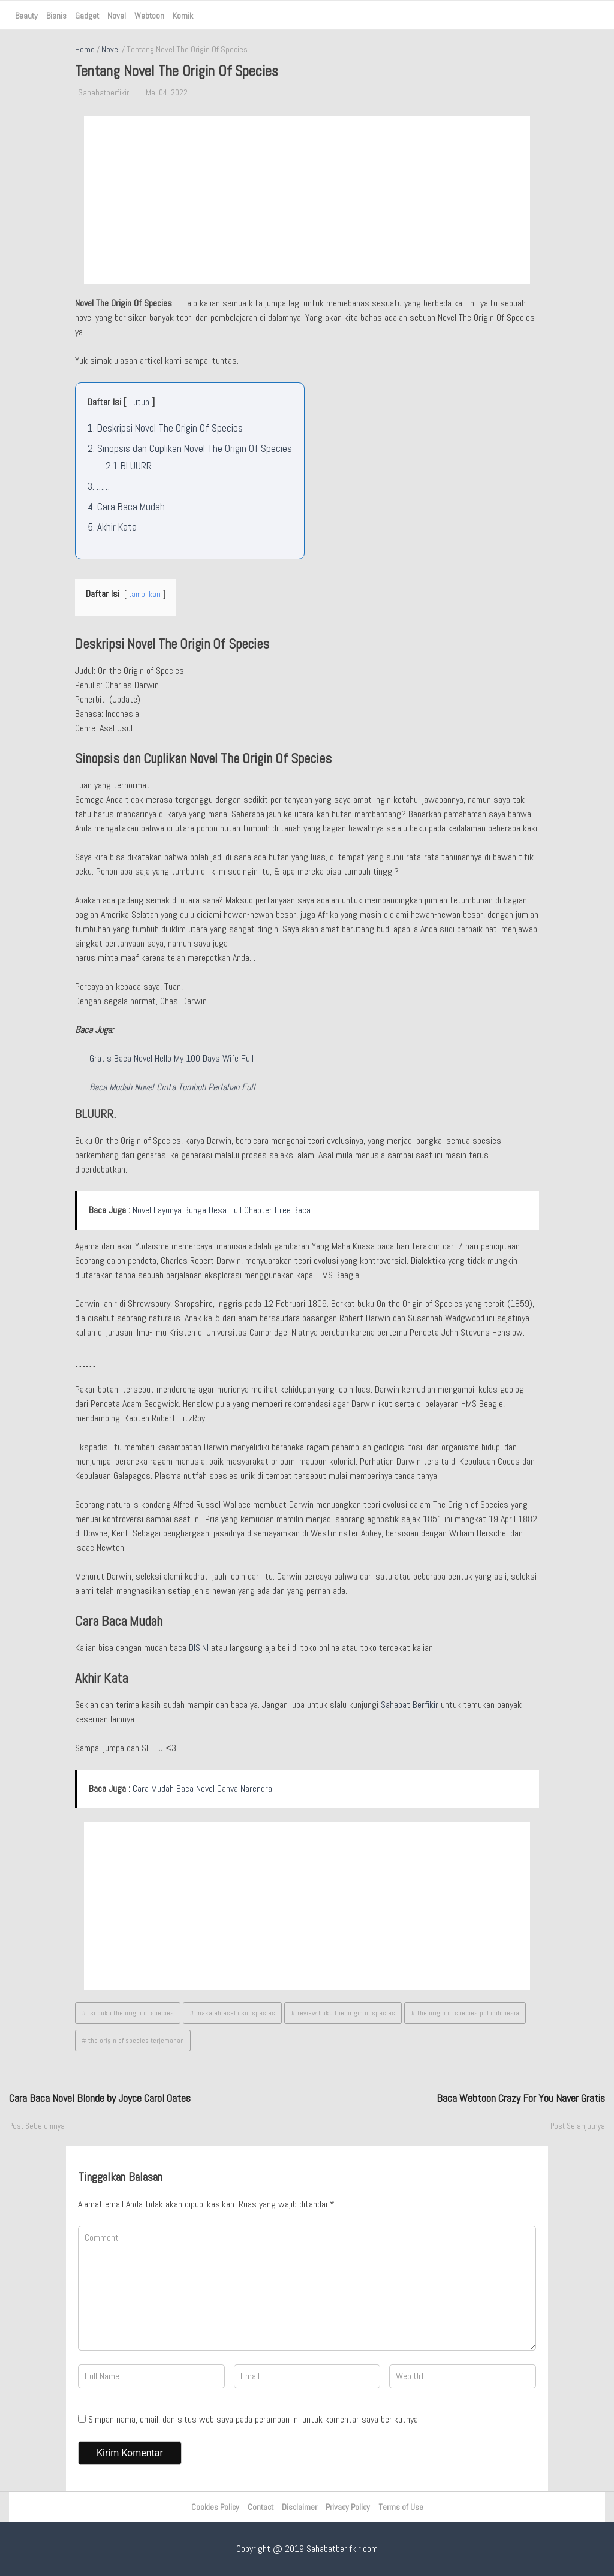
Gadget (87, 15)
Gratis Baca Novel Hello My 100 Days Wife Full (171, 1058)
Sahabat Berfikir (409, 1704)
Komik (183, 15)
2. (190, 448)
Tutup (139, 402)
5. (112, 527)
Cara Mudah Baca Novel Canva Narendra (202, 1788)
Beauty (26, 15)
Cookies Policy (215, 2507)
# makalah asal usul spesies (232, 2013)
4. (126, 506)
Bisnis (56, 15)
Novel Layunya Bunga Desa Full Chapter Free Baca (222, 1210)
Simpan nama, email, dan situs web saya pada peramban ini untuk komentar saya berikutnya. (254, 2419)
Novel (116, 15)
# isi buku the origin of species (128, 2013)
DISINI (199, 1647)
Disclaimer (299, 2507)
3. (99, 486)
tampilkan (145, 594)
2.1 (130, 465)
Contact (260, 2507)
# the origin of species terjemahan (133, 2040)
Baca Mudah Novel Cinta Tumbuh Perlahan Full (172, 1087)
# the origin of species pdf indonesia (465, 2013)
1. (165, 428)
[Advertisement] (307, 200)
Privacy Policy (348, 2507)
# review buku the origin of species (343, 2013)
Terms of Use (400, 2507)
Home (85, 49)
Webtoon (149, 15)
